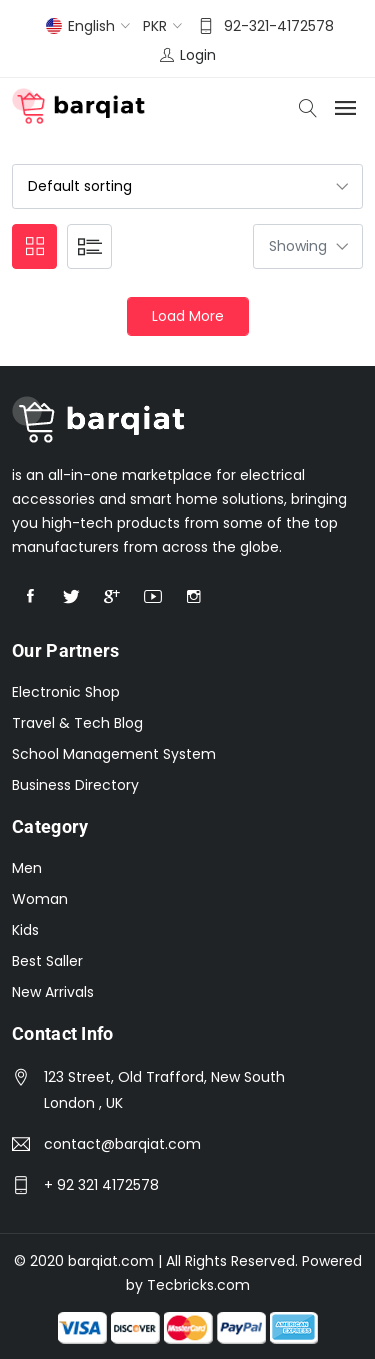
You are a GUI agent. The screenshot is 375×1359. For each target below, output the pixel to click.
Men (27, 868)
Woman (40, 899)
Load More (188, 316)
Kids (25, 930)
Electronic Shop (66, 692)
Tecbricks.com (198, 1285)
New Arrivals (53, 992)
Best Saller (47, 961)
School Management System (114, 754)
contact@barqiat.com (122, 1144)
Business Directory (75, 785)
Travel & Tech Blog (77, 723)
